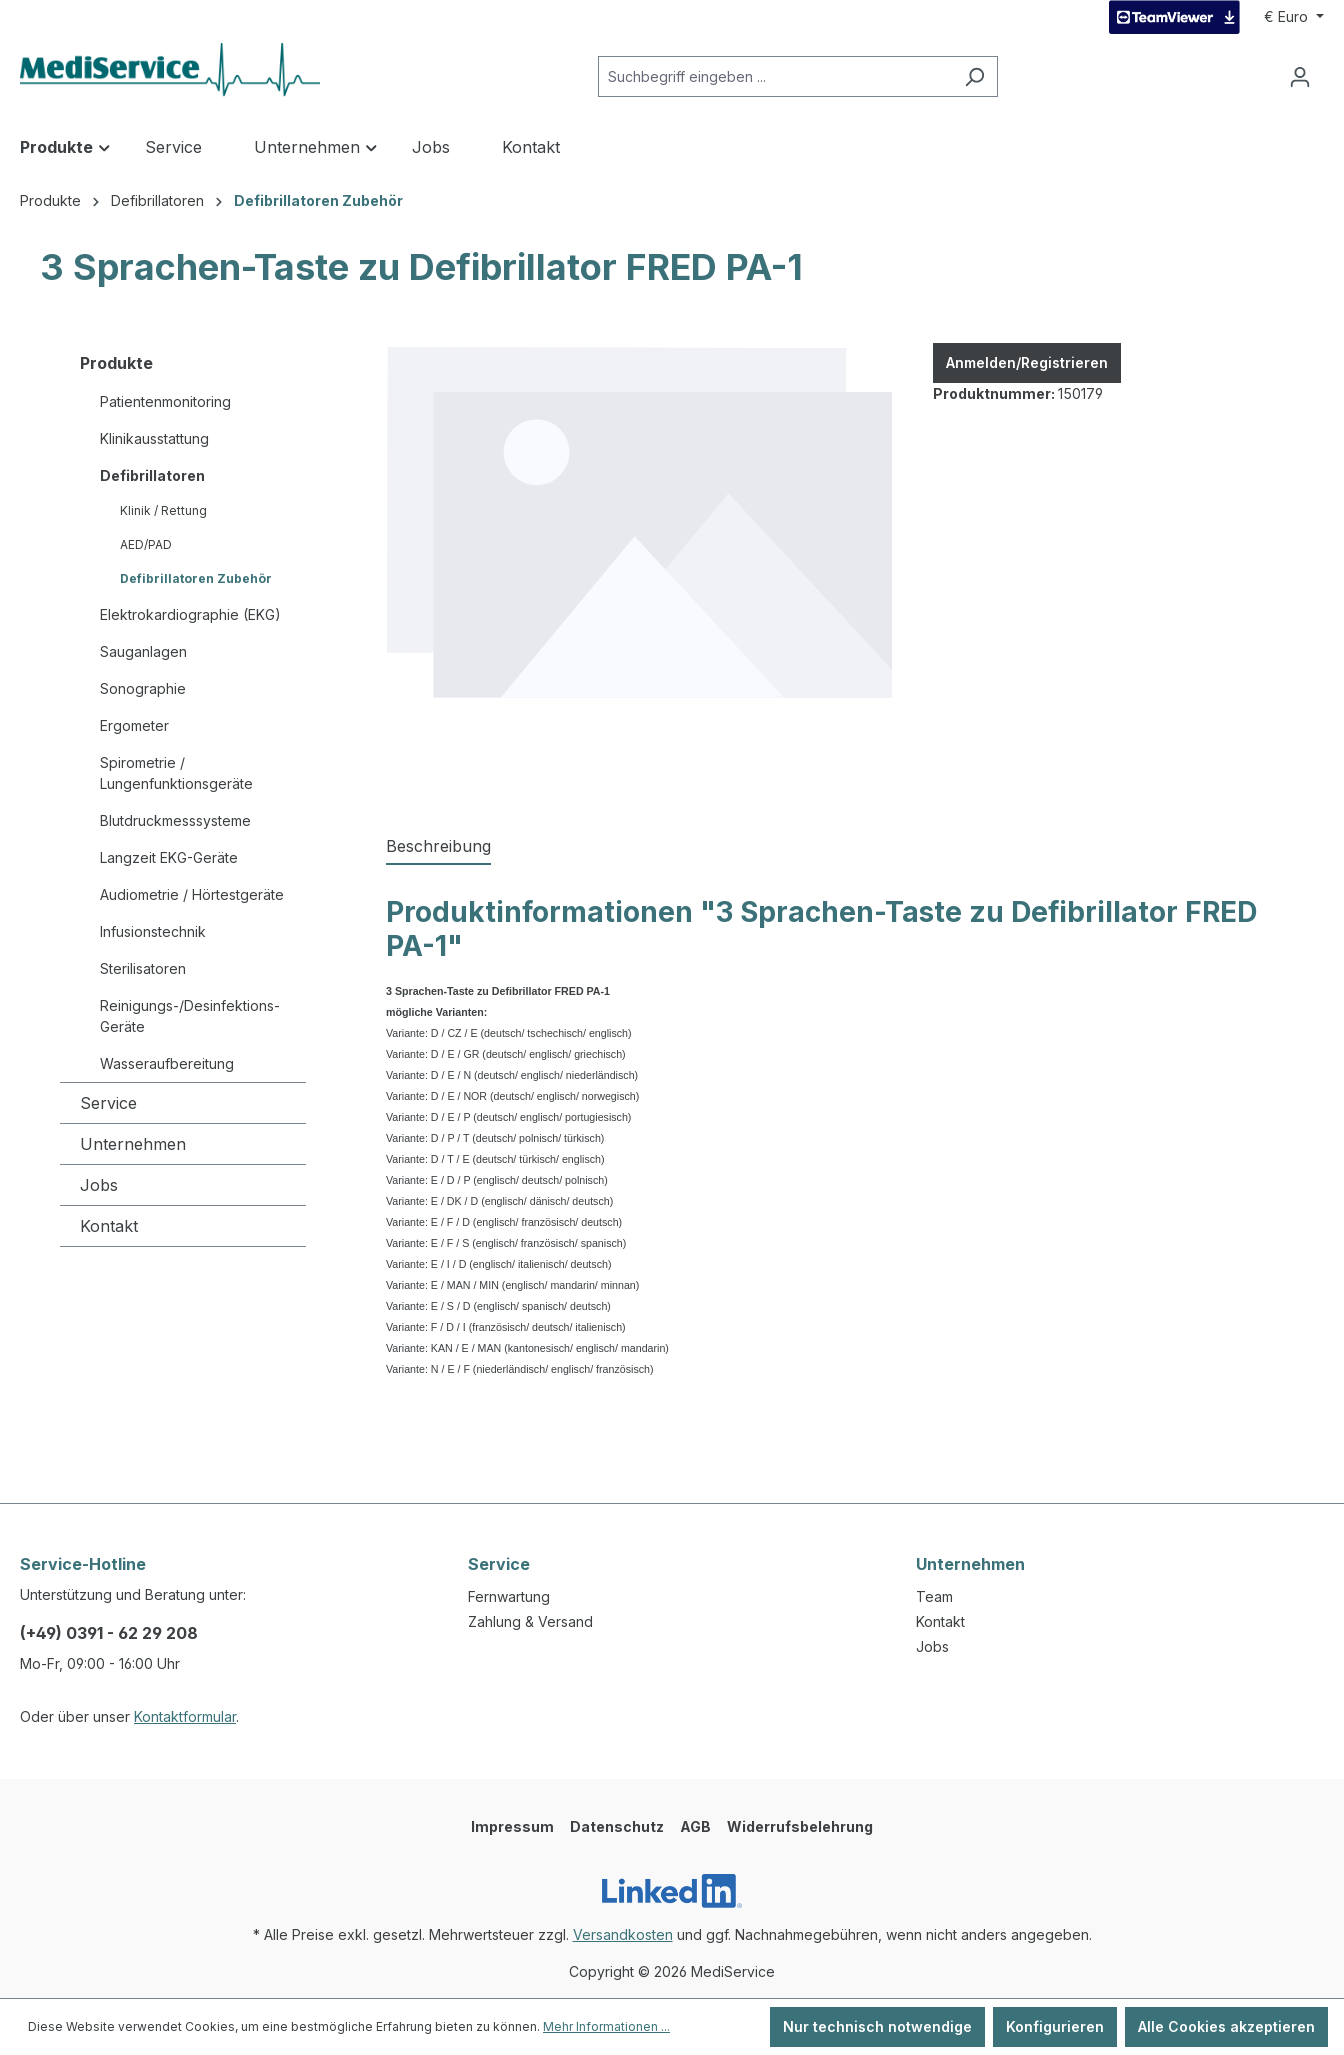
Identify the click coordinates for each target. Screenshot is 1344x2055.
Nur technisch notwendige (877, 2026)
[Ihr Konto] (1300, 77)
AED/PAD (146, 544)
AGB (695, 1826)
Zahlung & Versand (530, 1621)
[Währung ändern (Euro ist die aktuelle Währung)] (1294, 17)
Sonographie (143, 688)
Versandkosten (623, 1934)
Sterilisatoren (143, 968)
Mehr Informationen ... (606, 2026)
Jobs (99, 1185)
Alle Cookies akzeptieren (1226, 2026)
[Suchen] (974, 76)
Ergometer (134, 725)
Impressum (512, 1826)
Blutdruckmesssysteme (175, 820)
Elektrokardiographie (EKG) (190, 614)
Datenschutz (617, 1826)
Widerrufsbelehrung (800, 1826)
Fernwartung (509, 1596)
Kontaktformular (185, 1716)
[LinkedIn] (671, 1891)
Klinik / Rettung (163, 510)
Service (108, 1103)
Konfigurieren (1055, 2026)
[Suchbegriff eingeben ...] (775, 76)
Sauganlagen (143, 651)
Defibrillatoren (152, 475)
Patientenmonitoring (165, 401)
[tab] (438, 847)
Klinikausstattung (154, 438)
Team (934, 1596)
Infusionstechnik (153, 931)
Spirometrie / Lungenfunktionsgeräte (176, 773)
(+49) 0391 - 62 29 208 (109, 1633)
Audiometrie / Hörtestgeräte (192, 894)
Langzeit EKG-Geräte (169, 857)
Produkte (116, 363)
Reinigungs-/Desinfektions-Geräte (190, 1016)
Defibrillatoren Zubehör (196, 578)
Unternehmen (133, 1144)
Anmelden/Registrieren (1027, 362)
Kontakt (109, 1226)
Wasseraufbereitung (167, 1063)
